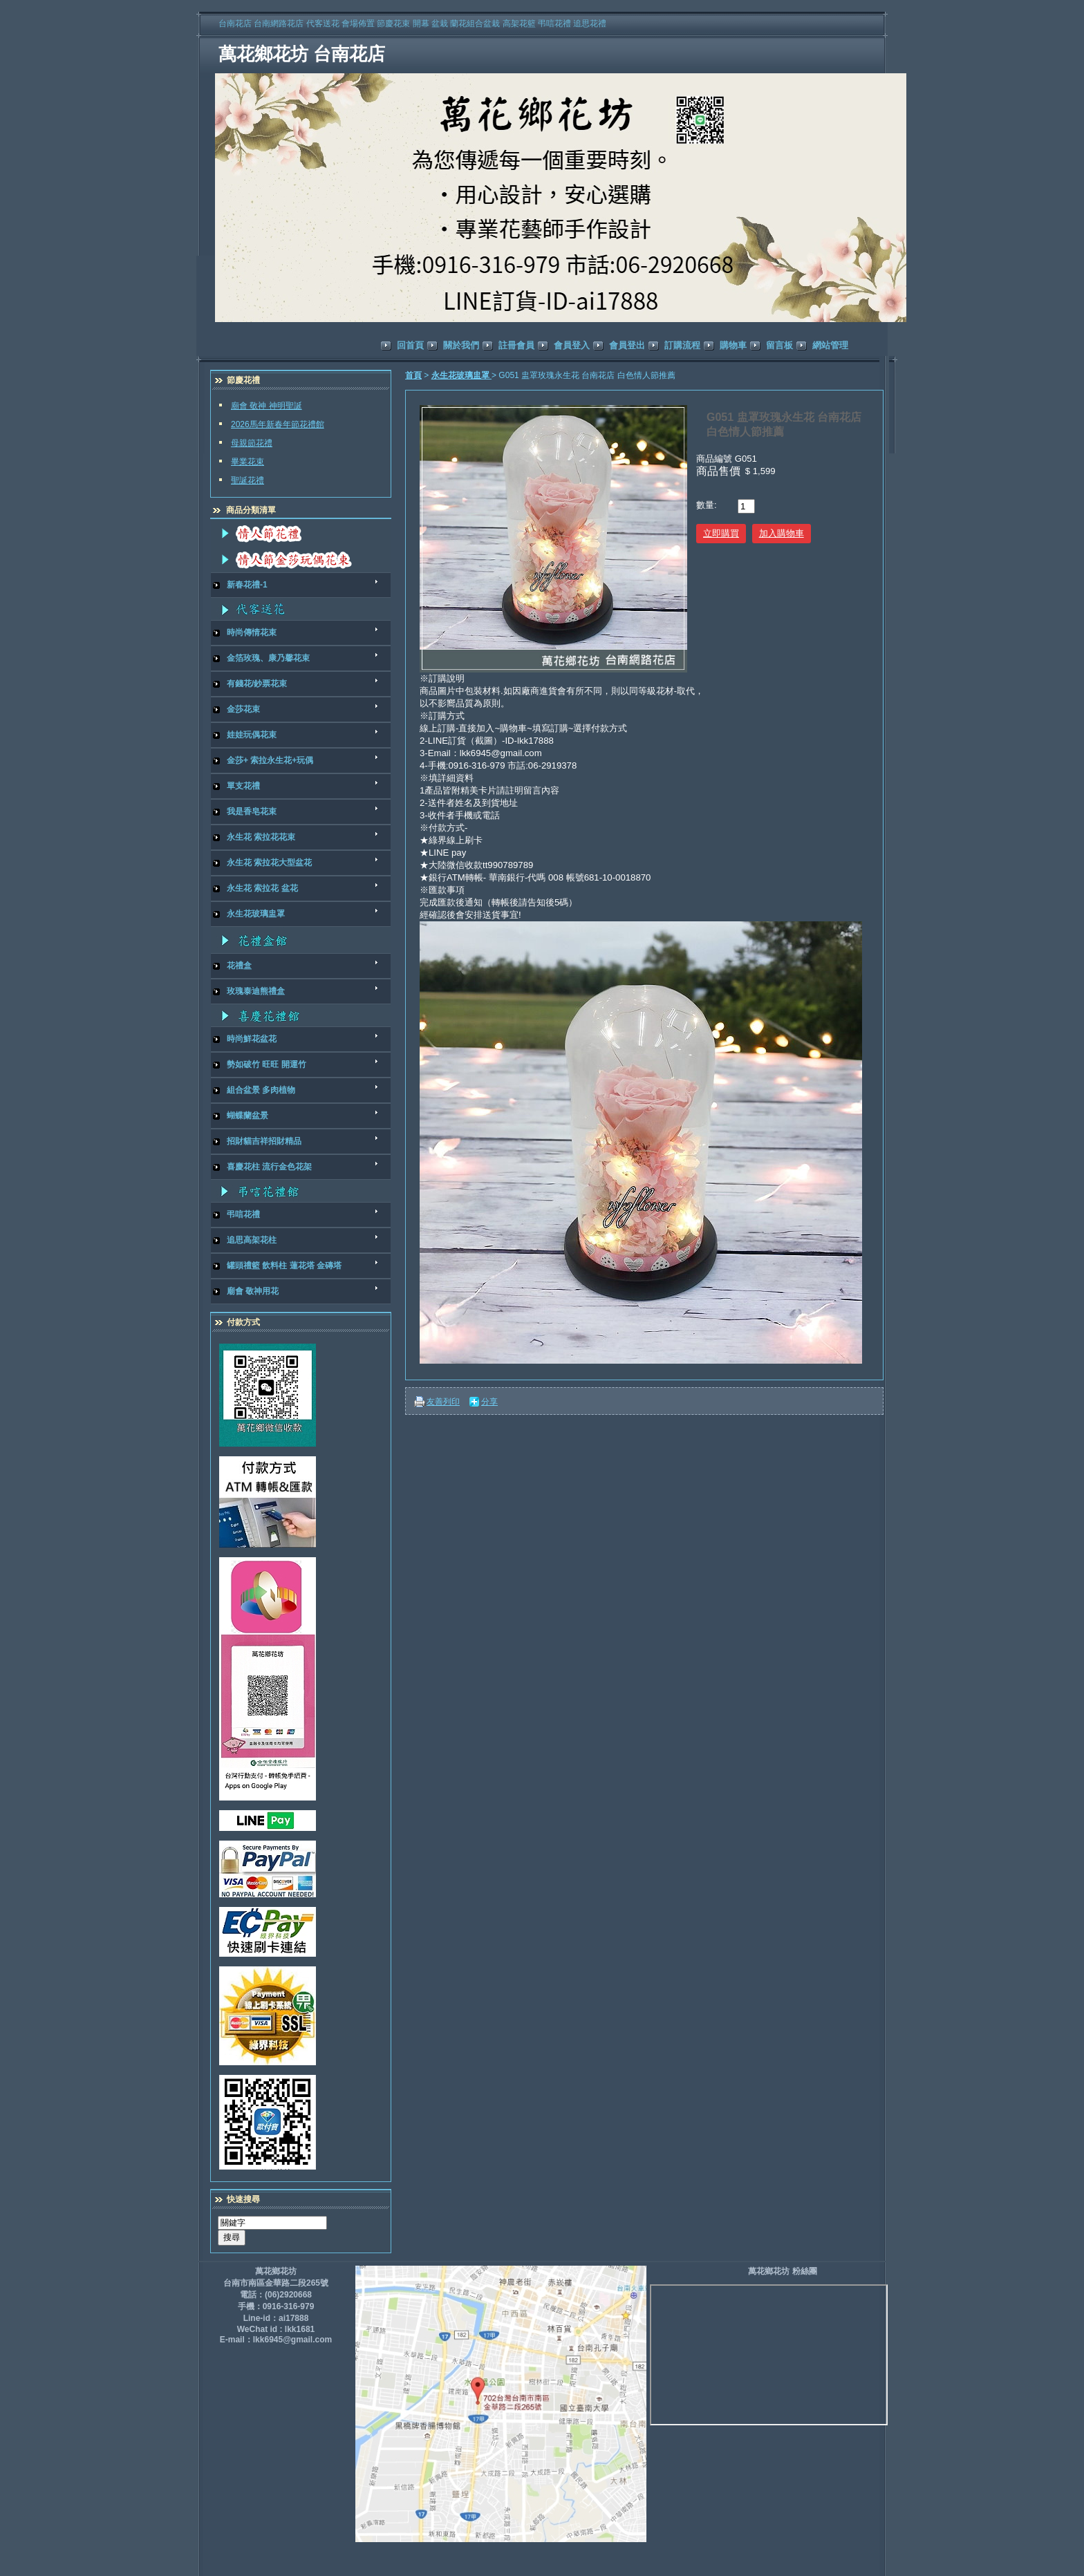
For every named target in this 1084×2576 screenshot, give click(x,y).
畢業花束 (247, 462)
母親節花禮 (251, 443)
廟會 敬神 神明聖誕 (266, 406)
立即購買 (721, 533)
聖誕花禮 (247, 480)
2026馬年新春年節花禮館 (277, 424)
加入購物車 (781, 533)
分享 (489, 1402)
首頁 (413, 375)
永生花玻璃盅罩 (461, 375)
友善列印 (443, 1402)
